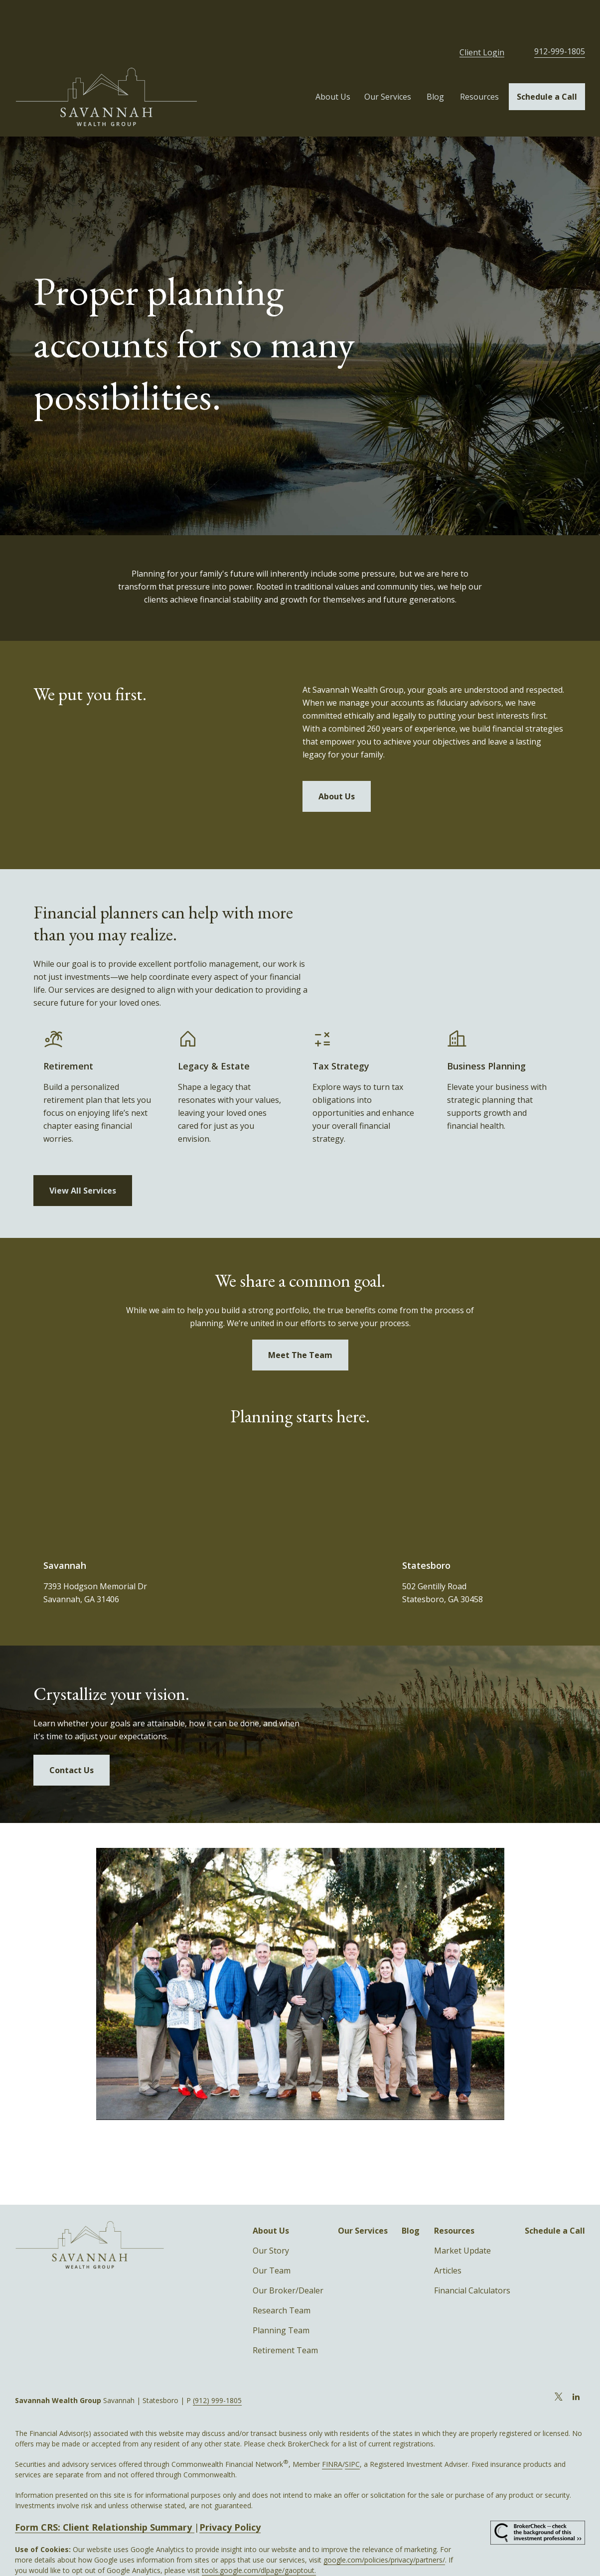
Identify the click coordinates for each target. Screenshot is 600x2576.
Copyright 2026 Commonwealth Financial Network (188, 2556)
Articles (447, 2235)
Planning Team (281, 2295)
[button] (332, 61)
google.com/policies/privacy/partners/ (384, 2525)
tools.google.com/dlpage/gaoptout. (259, 2535)
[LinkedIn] (576, 2362)
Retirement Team (285, 2315)
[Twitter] (559, 2362)
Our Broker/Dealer (288, 2255)
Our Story (271, 2215)
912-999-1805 (559, 16)
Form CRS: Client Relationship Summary (104, 2492)
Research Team (281, 2275)
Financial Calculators (472, 2255)
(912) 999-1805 (217, 2365)
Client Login (481, 17)
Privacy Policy (230, 2492)
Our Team (272, 2235)
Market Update (462, 2215)
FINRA (332, 2429)
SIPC (352, 2429)
